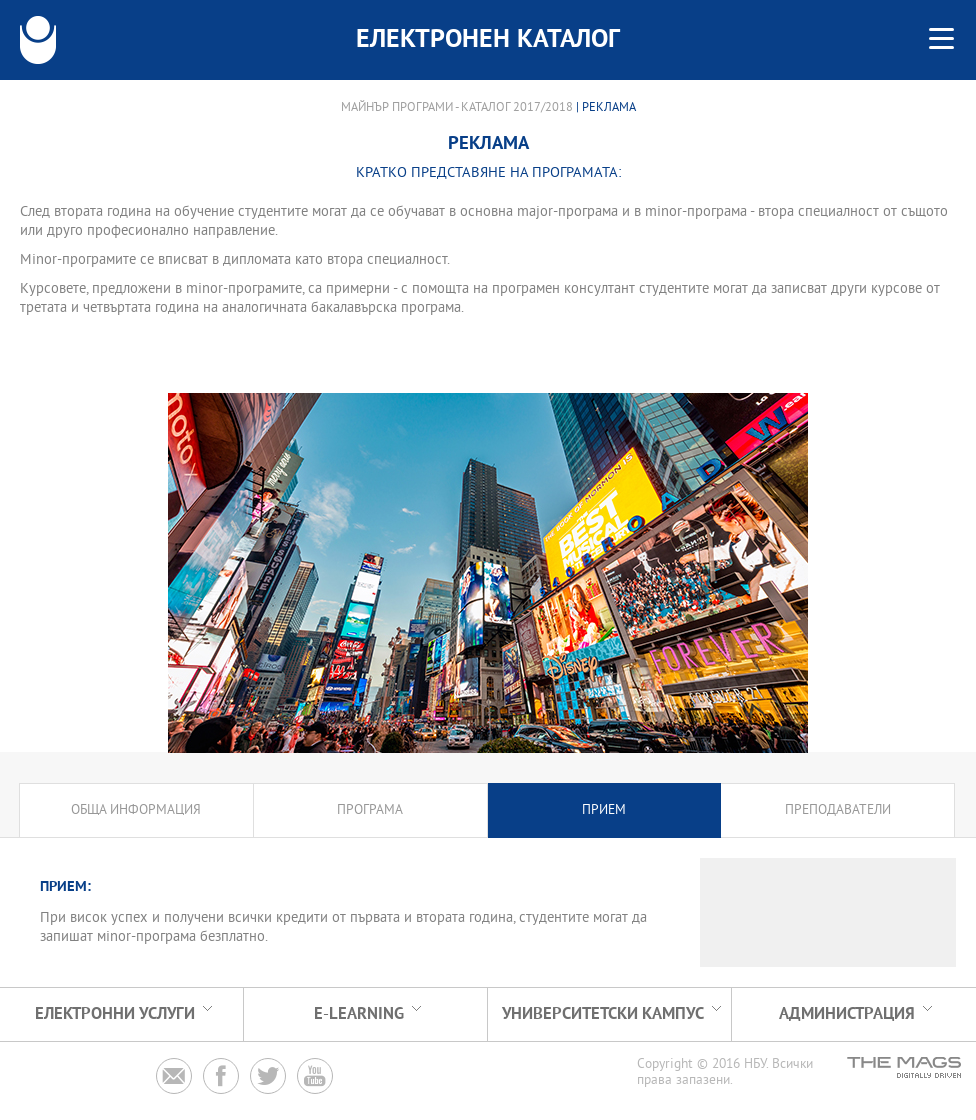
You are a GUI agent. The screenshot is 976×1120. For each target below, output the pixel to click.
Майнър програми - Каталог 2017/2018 (457, 108)
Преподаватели (838, 810)
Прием (604, 810)
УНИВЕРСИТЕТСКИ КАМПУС (603, 1014)
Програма (370, 810)
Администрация (847, 1014)
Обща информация (136, 810)
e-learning (359, 1014)
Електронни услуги (115, 1014)
